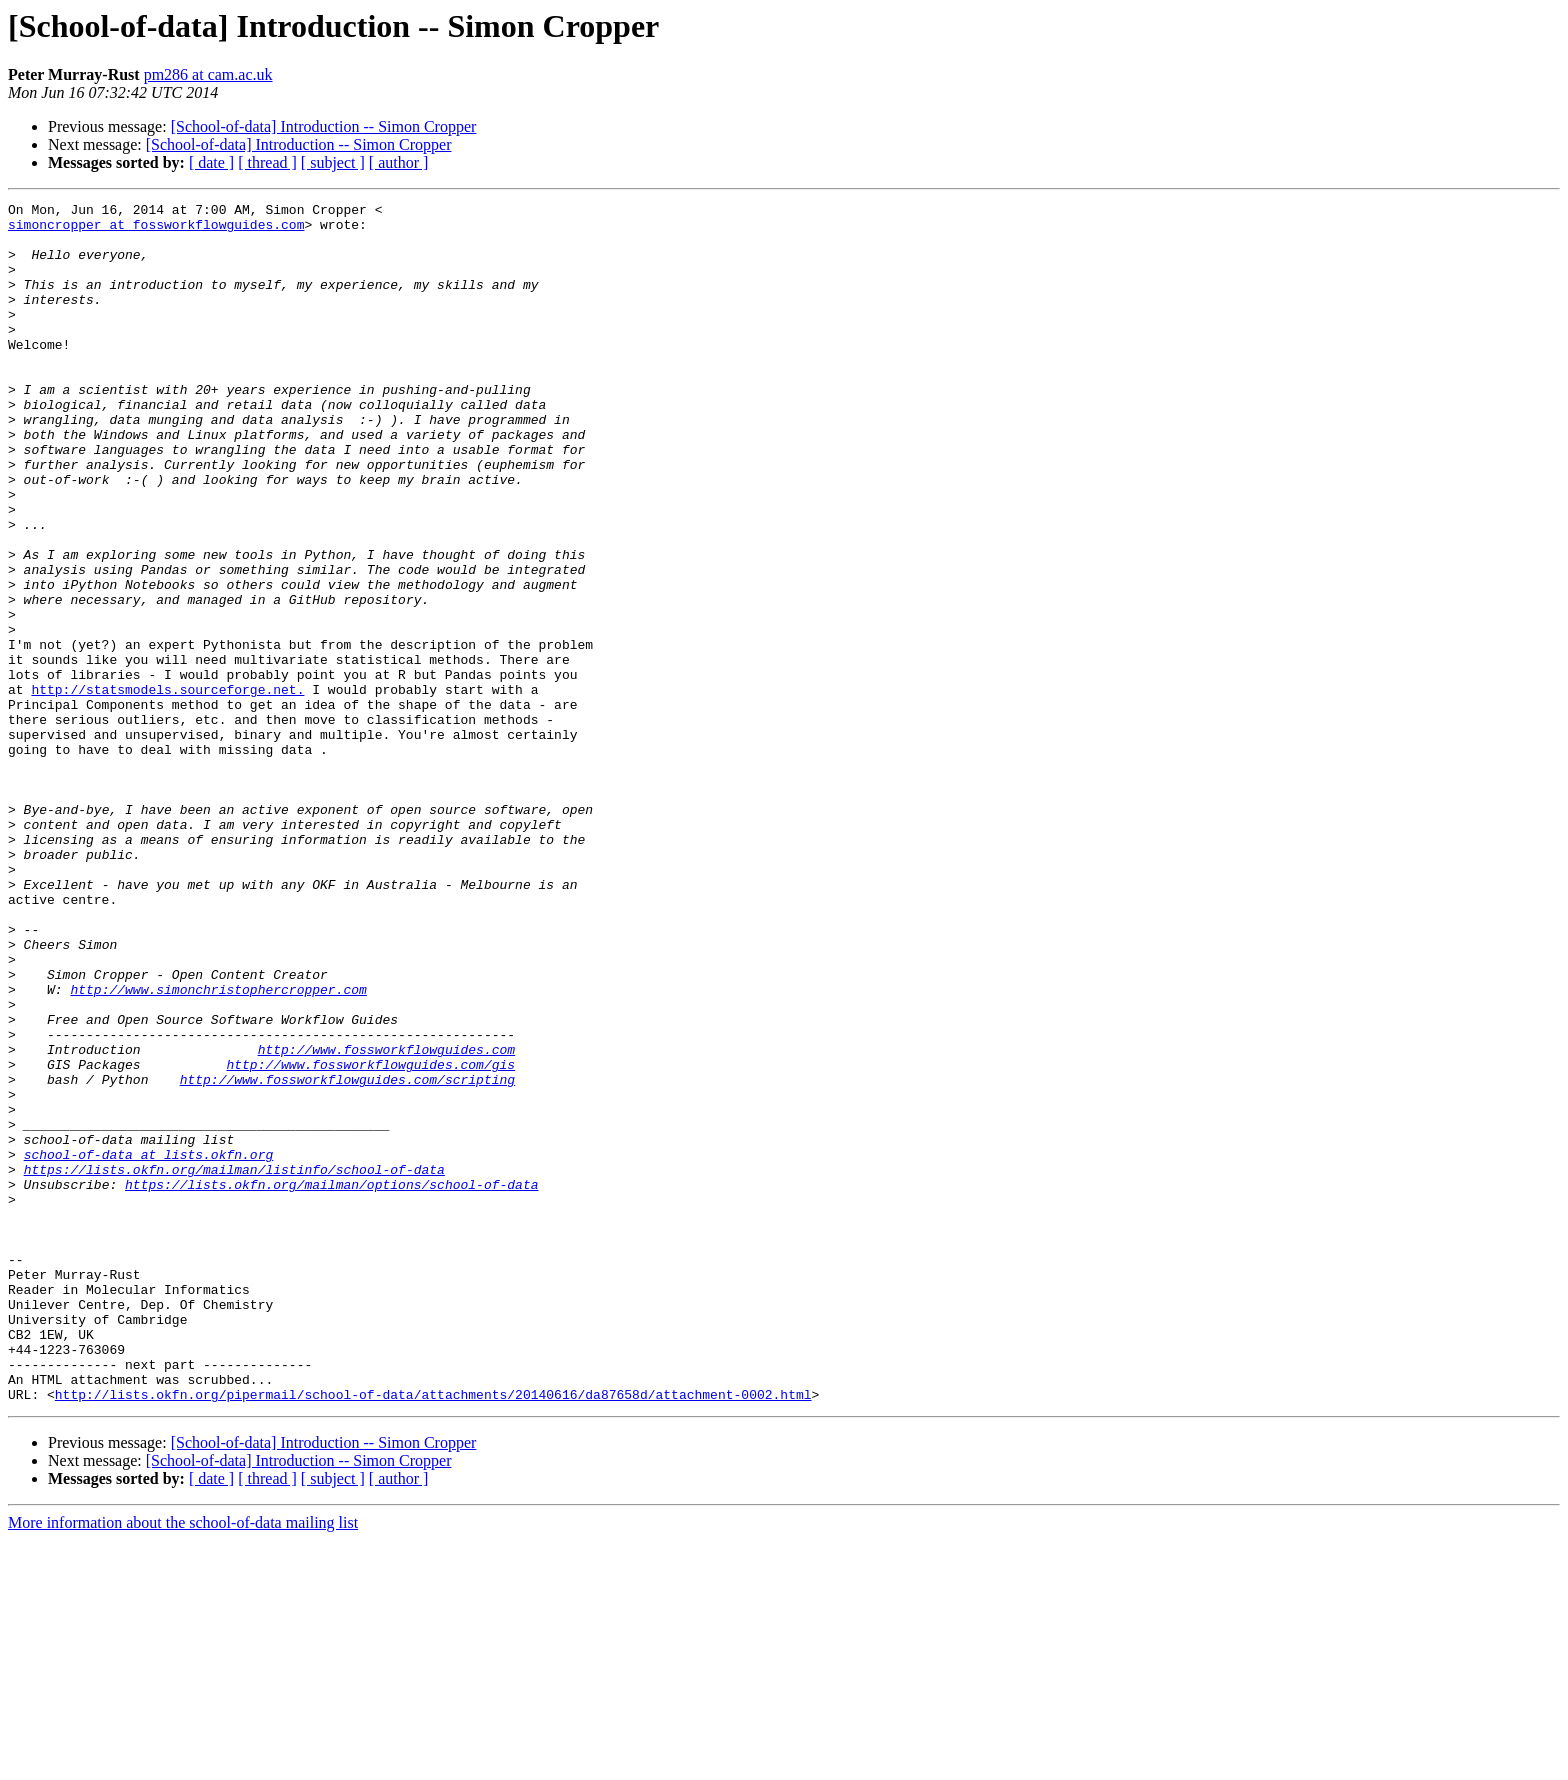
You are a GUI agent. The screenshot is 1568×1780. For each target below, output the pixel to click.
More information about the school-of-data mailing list (183, 1762)
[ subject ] (333, 162)
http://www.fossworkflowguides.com (386, 1220)
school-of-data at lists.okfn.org (149, 1346)
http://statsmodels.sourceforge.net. (167, 788)
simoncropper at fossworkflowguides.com (156, 230)
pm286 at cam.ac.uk (208, 74)
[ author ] (399, 162)
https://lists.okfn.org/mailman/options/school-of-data (331, 1382)
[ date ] (211, 162)
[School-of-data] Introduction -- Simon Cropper (324, 126)
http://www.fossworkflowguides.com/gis (370, 1238)
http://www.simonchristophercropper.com (218, 1148)
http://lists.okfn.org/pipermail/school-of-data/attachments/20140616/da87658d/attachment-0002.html (433, 1634)
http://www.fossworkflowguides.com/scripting (347, 1256)
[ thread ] (267, 162)
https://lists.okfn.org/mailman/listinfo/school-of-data (234, 1364)
